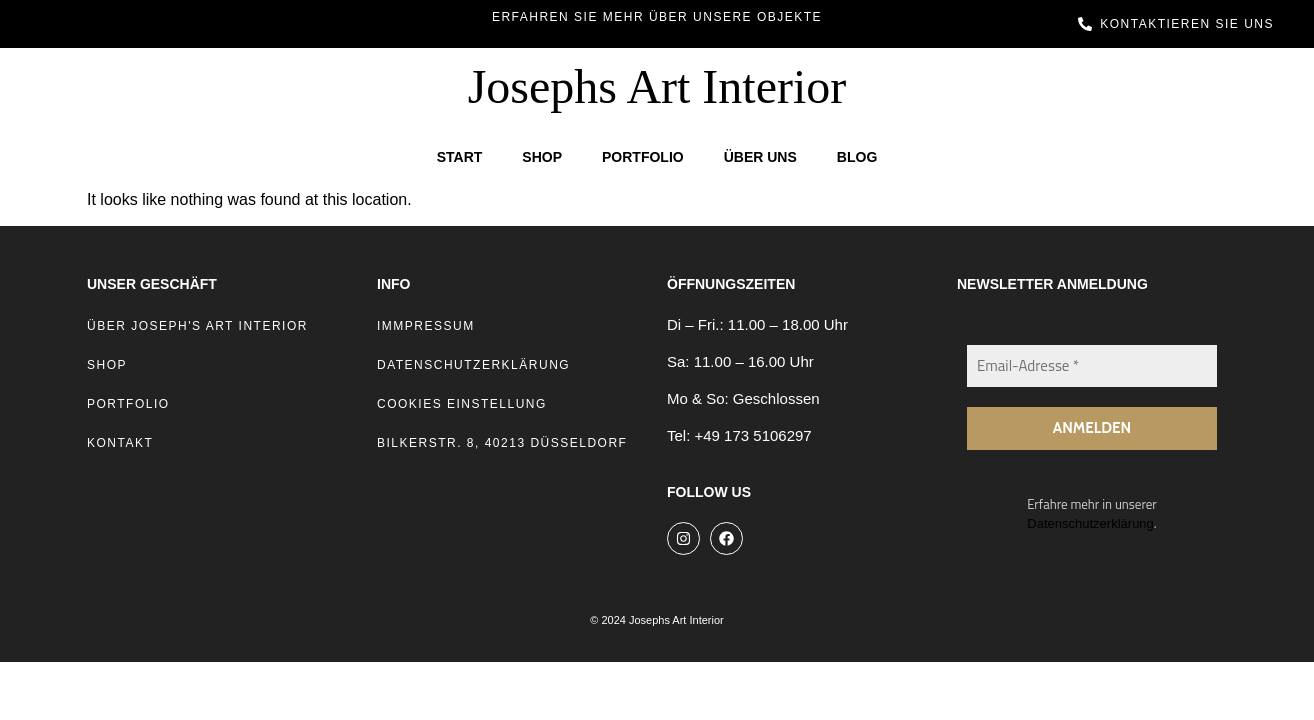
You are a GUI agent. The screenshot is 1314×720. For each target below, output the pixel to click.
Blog (857, 157)
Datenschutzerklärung (1090, 524)
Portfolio (643, 157)
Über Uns (760, 157)
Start (460, 157)
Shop (542, 157)
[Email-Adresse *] (1092, 366)
